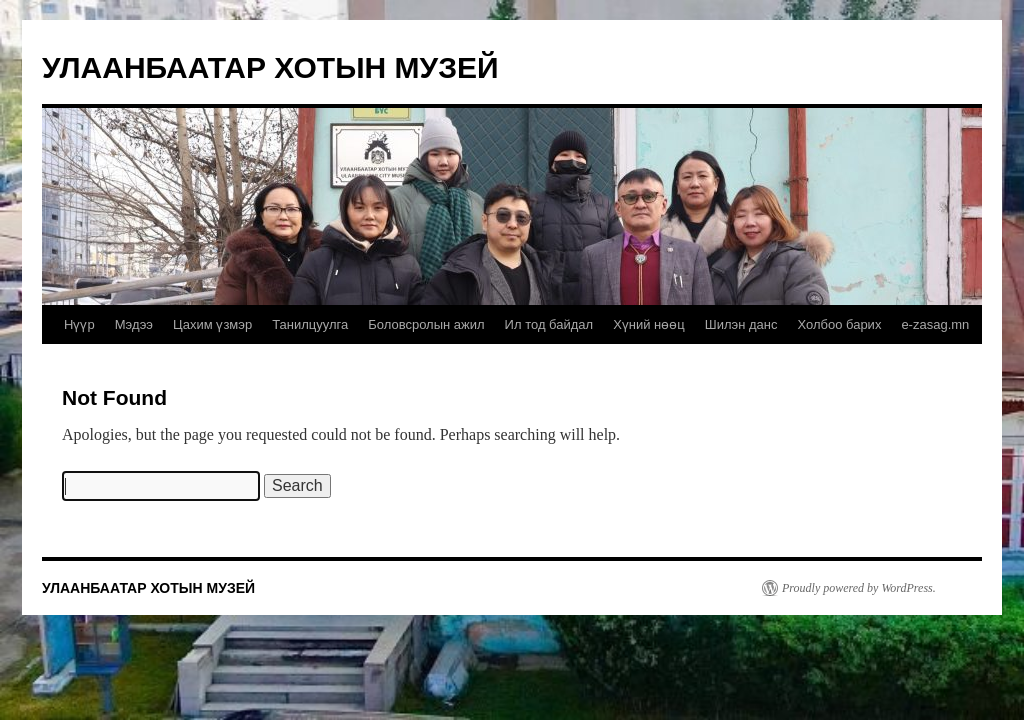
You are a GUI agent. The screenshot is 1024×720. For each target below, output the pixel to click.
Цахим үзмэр (212, 324)
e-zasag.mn (935, 324)
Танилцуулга (310, 324)
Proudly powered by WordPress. (859, 588)
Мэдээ (134, 324)
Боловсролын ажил (426, 324)
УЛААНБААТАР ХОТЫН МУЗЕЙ (270, 67)
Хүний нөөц (649, 324)
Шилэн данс (741, 324)
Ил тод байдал (549, 324)
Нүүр (79, 324)
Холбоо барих (839, 324)
